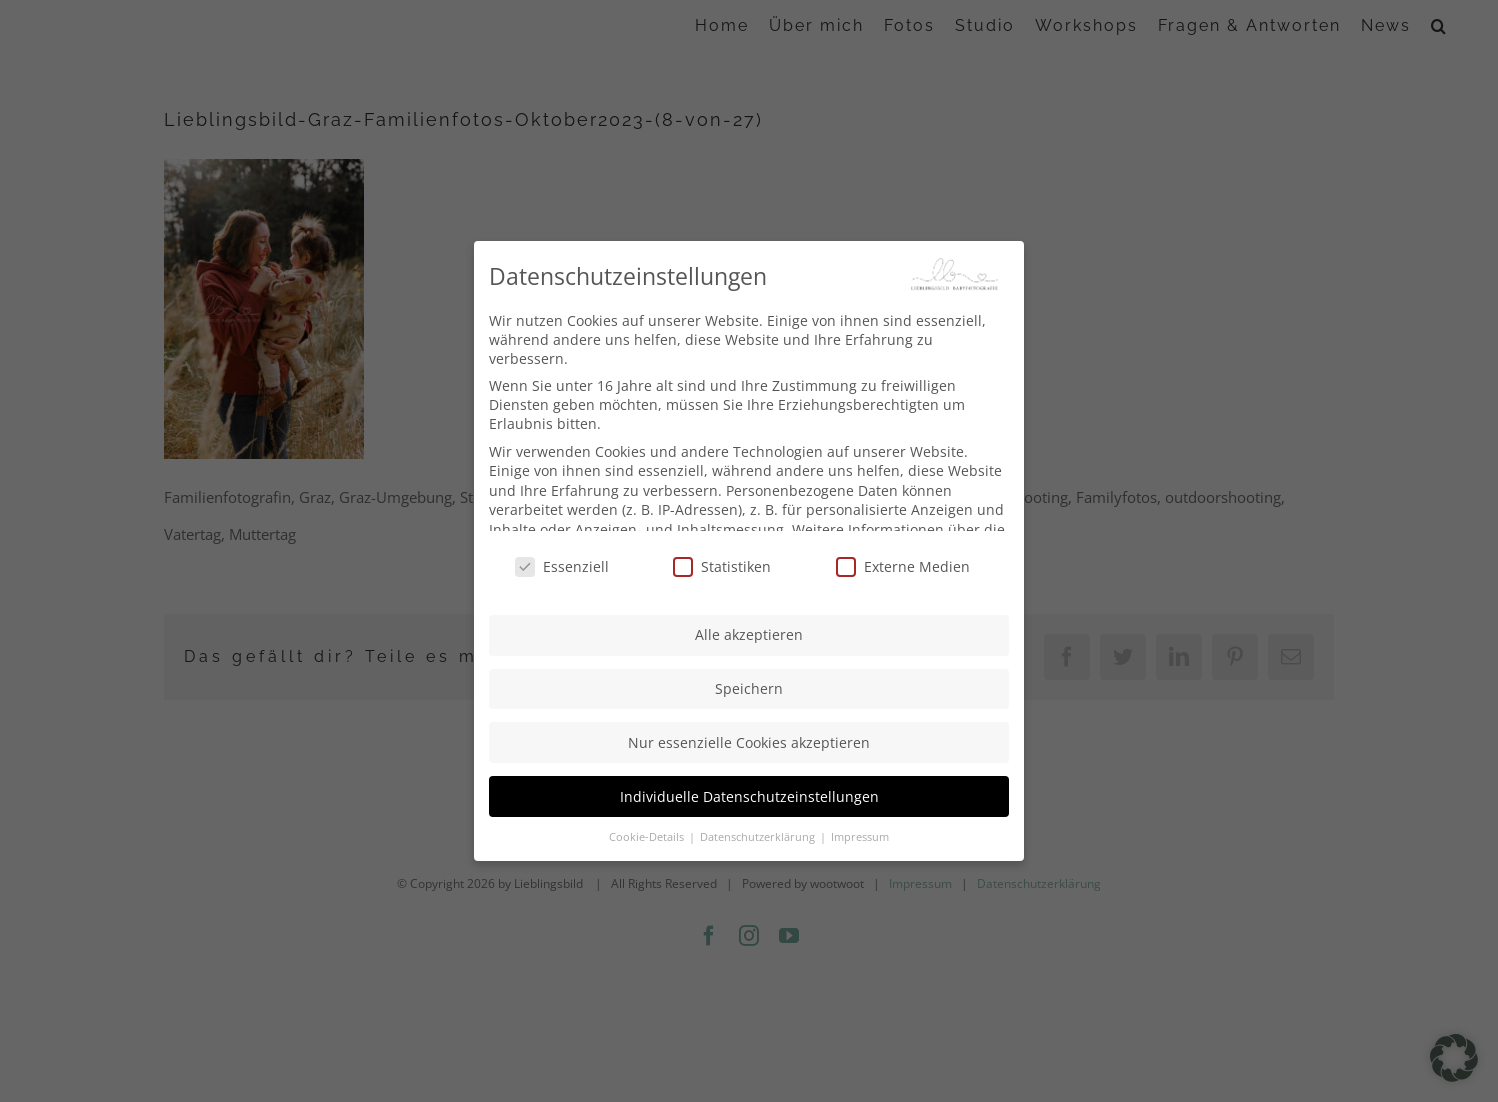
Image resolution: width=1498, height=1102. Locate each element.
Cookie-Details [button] (648, 830)
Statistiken (722, 560)
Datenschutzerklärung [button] (759, 830)
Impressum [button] (860, 830)
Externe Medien (903, 560)
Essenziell (562, 560)
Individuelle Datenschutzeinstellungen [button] (749, 789)
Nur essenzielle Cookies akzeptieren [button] (749, 735)
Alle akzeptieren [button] (749, 628)
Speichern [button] (749, 682)
